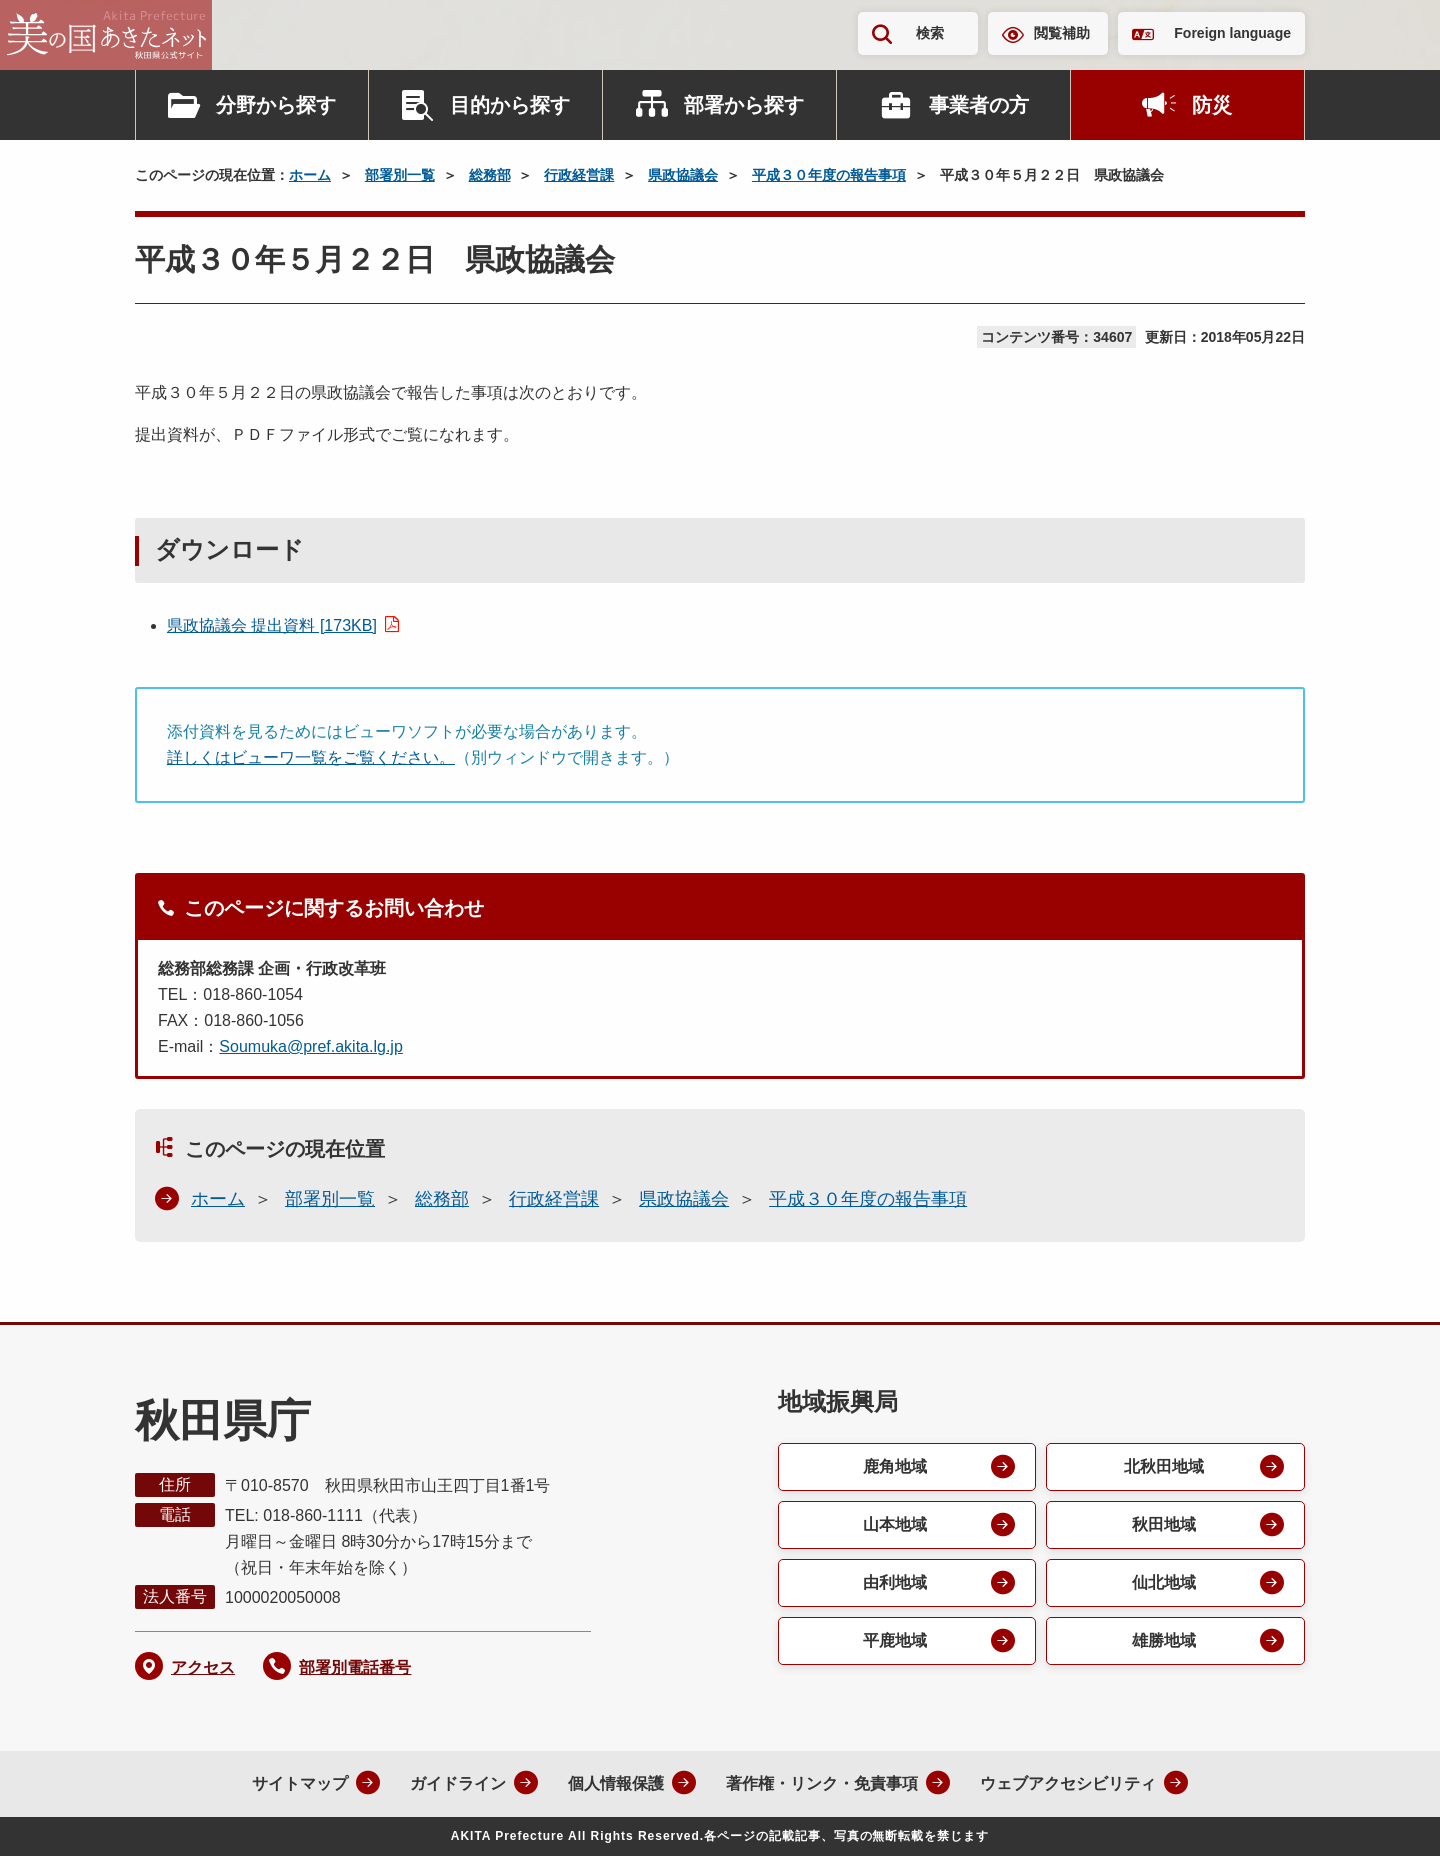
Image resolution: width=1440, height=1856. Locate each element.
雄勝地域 (1164, 1640)
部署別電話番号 (355, 1667)
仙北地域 (1164, 1582)
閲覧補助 (1062, 33)
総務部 (490, 175)
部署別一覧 (400, 175)
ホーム (310, 175)
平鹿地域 (895, 1640)
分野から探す (276, 105)
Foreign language (1232, 33)
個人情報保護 (616, 1783)
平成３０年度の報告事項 (829, 175)
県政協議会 (683, 175)
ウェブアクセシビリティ (1068, 1783)
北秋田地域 (1164, 1466)
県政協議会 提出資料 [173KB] (272, 625)
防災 (1212, 105)
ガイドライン (458, 1783)
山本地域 (895, 1524)
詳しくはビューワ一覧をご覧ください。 (311, 757)
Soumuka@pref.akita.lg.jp (310, 1046)
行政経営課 (579, 175)
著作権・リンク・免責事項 (822, 1783)
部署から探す (744, 105)
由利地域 (895, 1582)
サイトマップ (300, 1783)
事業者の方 (979, 105)
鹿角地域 (895, 1466)
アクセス (203, 1667)
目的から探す (510, 105)
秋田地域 (1164, 1524)
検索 (930, 33)
